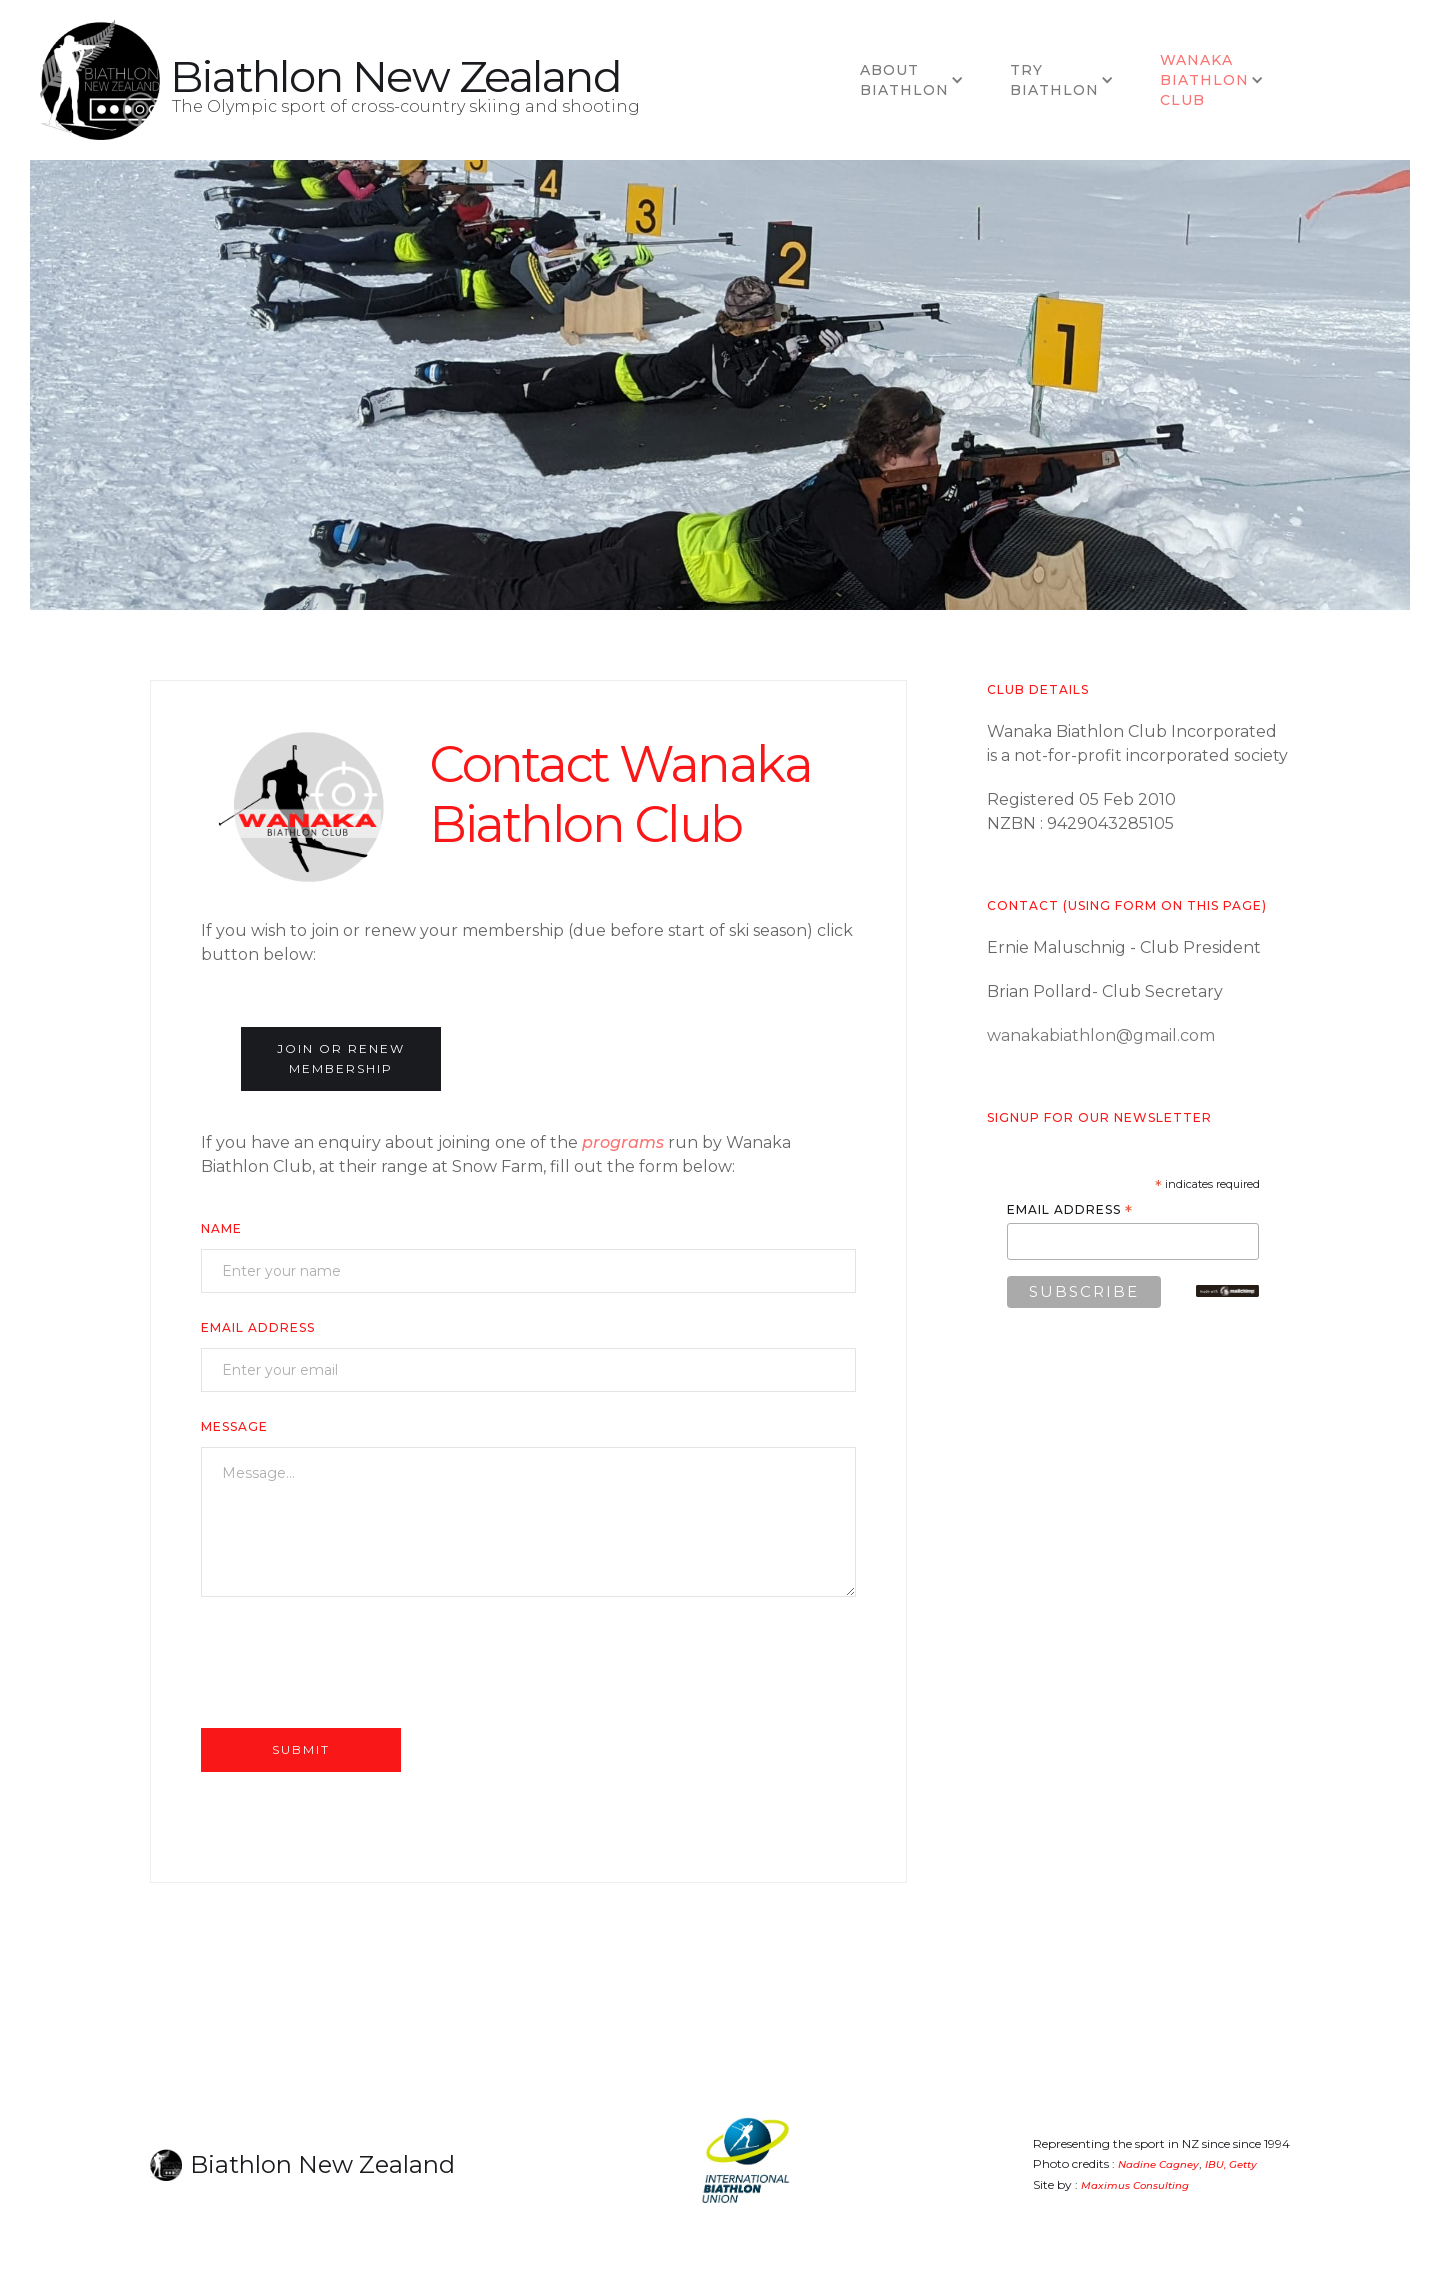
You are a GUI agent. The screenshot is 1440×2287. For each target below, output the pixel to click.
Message (234, 1426)
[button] (915, 80)
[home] (100, 80)
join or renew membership (341, 1058)
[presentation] (353, 1661)
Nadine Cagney (1158, 2164)
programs (623, 1142)
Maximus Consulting (1135, 2185)
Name (221, 1228)
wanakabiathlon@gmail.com (1101, 1035)
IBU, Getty (1231, 2164)
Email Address (258, 1327)
